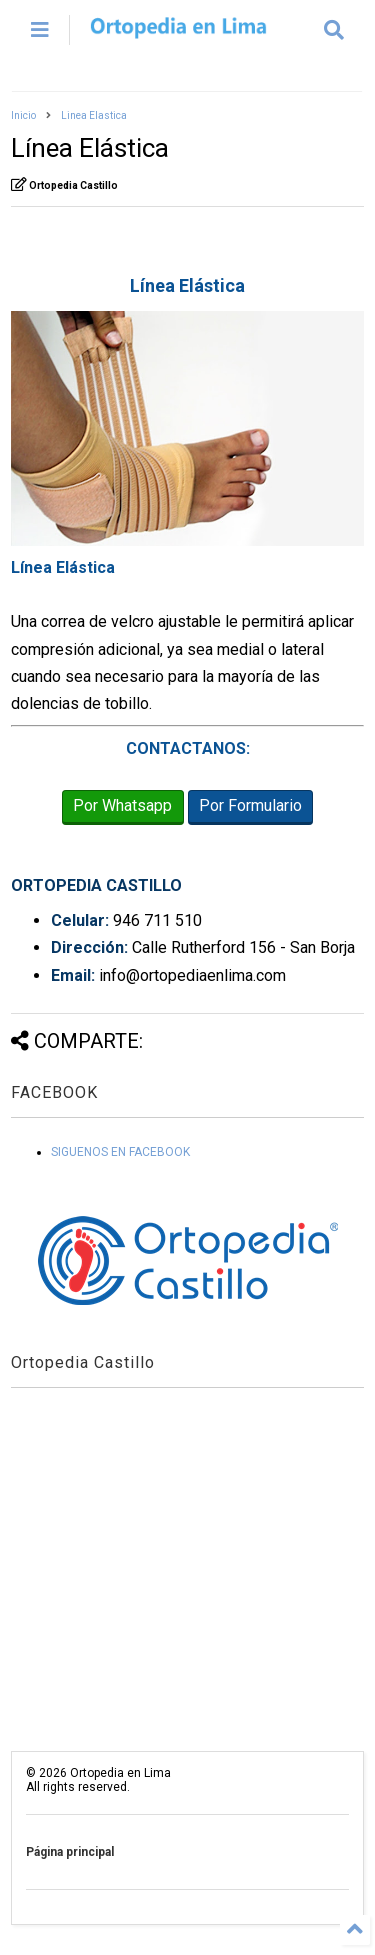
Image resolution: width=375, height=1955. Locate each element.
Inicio (23, 115)
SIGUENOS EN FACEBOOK (120, 1152)
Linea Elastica (94, 115)
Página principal (70, 1852)
